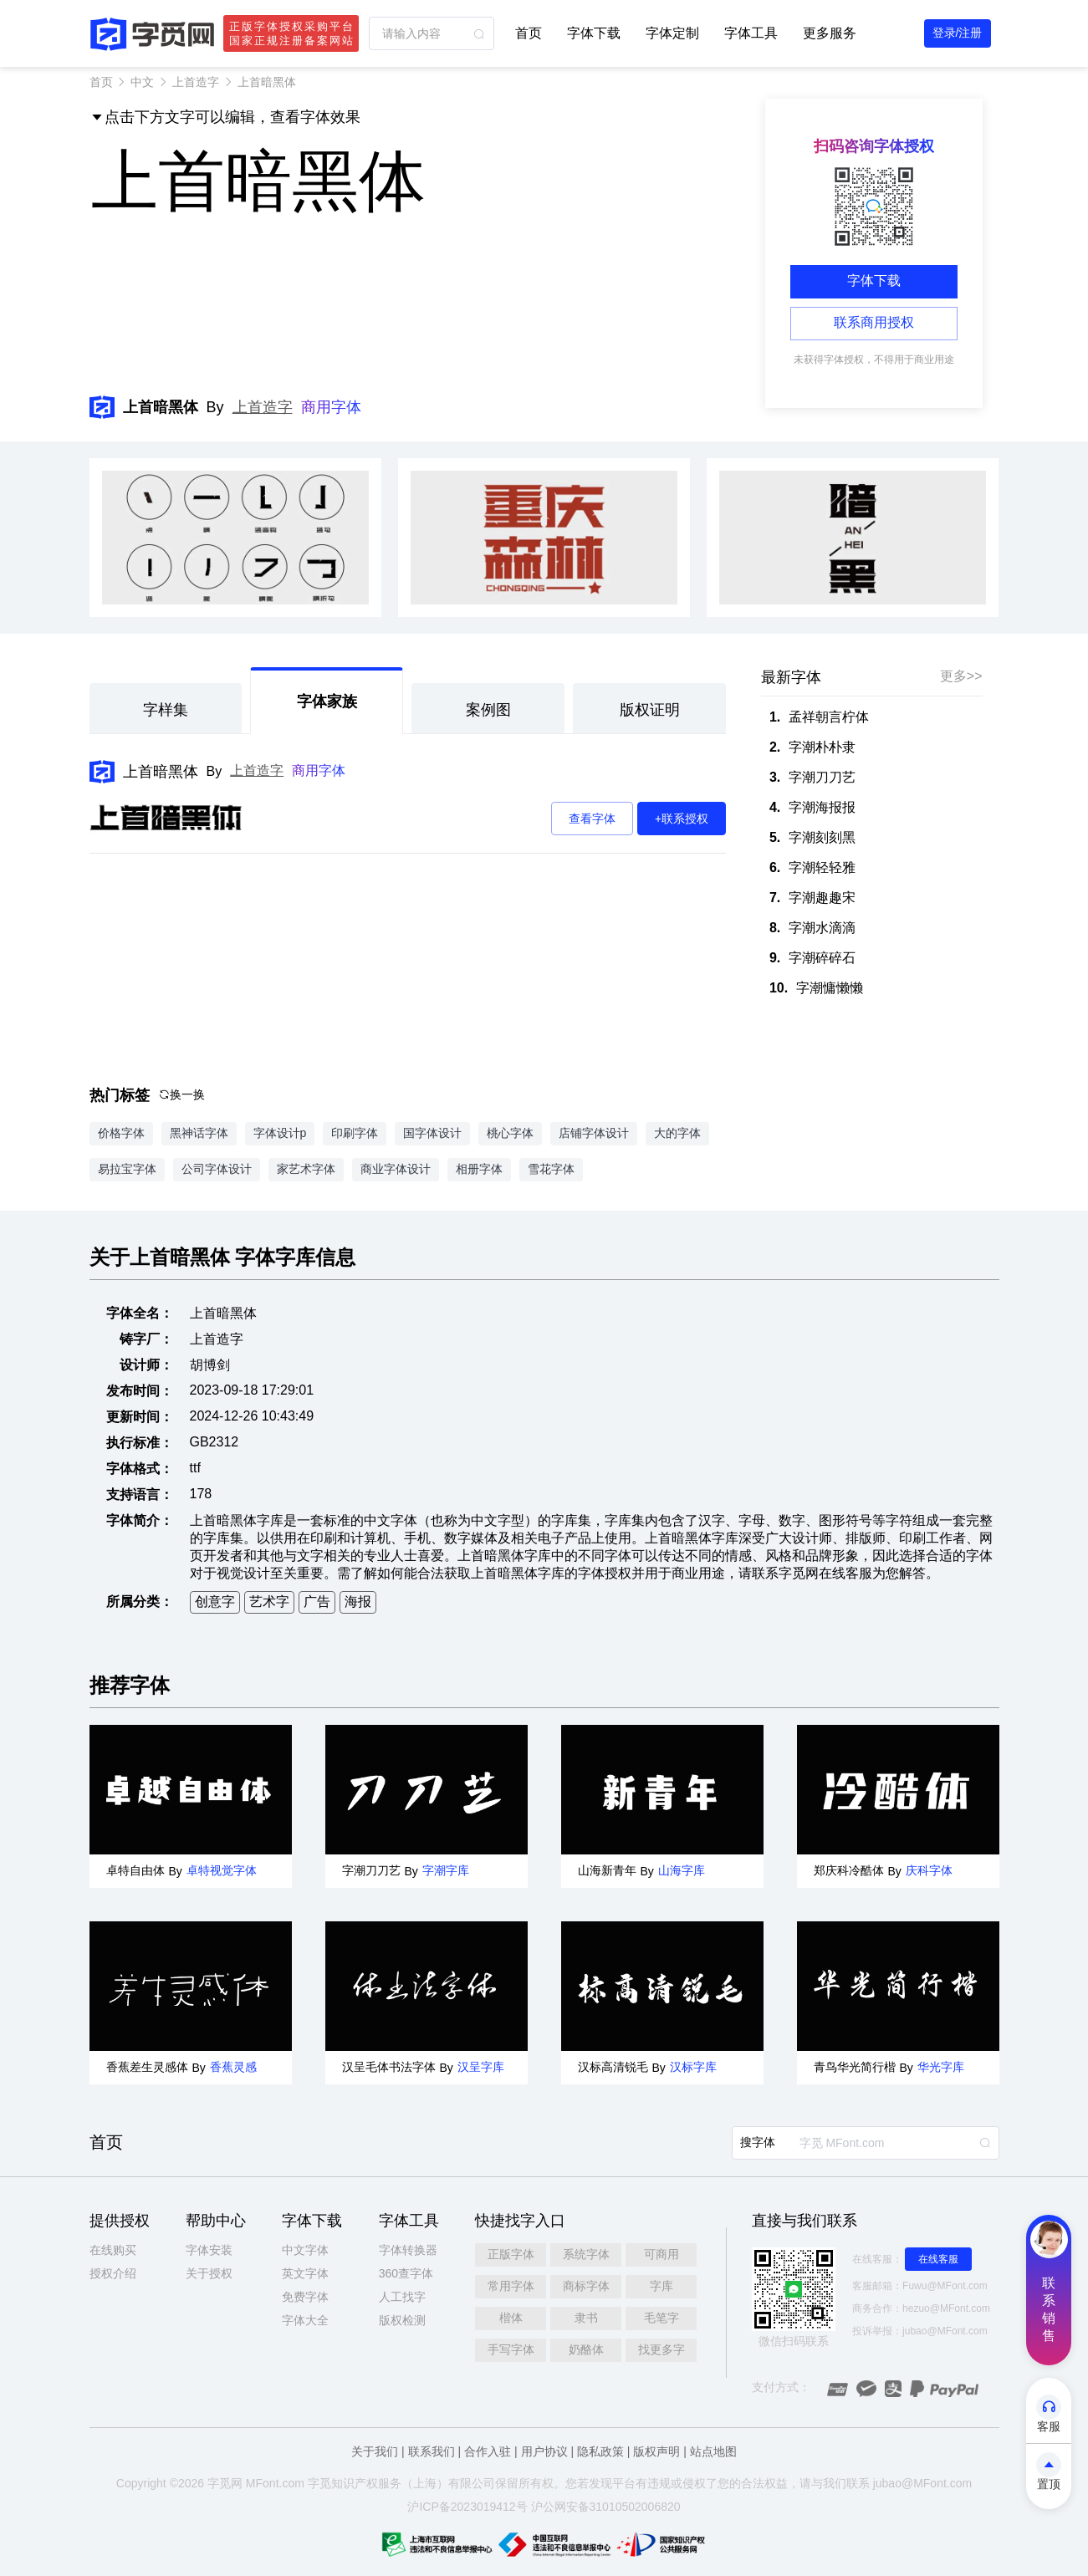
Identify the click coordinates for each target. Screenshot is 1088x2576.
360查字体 (406, 2273)
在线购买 (112, 2250)
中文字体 (305, 2250)
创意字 (215, 1601)
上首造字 (195, 82)
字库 (661, 2286)
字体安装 (209, 2250)
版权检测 (402, 2320)
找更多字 (661, 2349)
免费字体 (305, 2296)
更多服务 (829, 33)
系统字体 (586, 2254)
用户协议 (544, 2451)
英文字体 (305, 2273)
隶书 (586, 2317)
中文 (142, 82)
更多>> (961, 676)
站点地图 (713, 2451)
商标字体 (586, 2286)
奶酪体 (586, 2349)
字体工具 (751, 33)
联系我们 (431, 2451)
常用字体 (511, 2286)
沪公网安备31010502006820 (606, 2506)
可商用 (661, 2254)
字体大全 (305, 2320)
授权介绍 (112, 2273)
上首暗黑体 (160, 771)
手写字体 (511, 2349)
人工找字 (402, 2296)
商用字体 (331, 407)
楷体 (511, 2317)
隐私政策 (600, 2451)
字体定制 (672, 33)
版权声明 (656, 2451)
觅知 (331, 2483)
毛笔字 (661, 2317)
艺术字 (269, 1601)
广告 (317, 1601)
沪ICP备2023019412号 (467, 2506)
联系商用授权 (874, 322)
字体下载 (594, 33)
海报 (358, 1601)
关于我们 (374, 2451)
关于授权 (209, 2273)
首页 (528, 33)
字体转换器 (408, 2250)
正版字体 (511, 2254)
